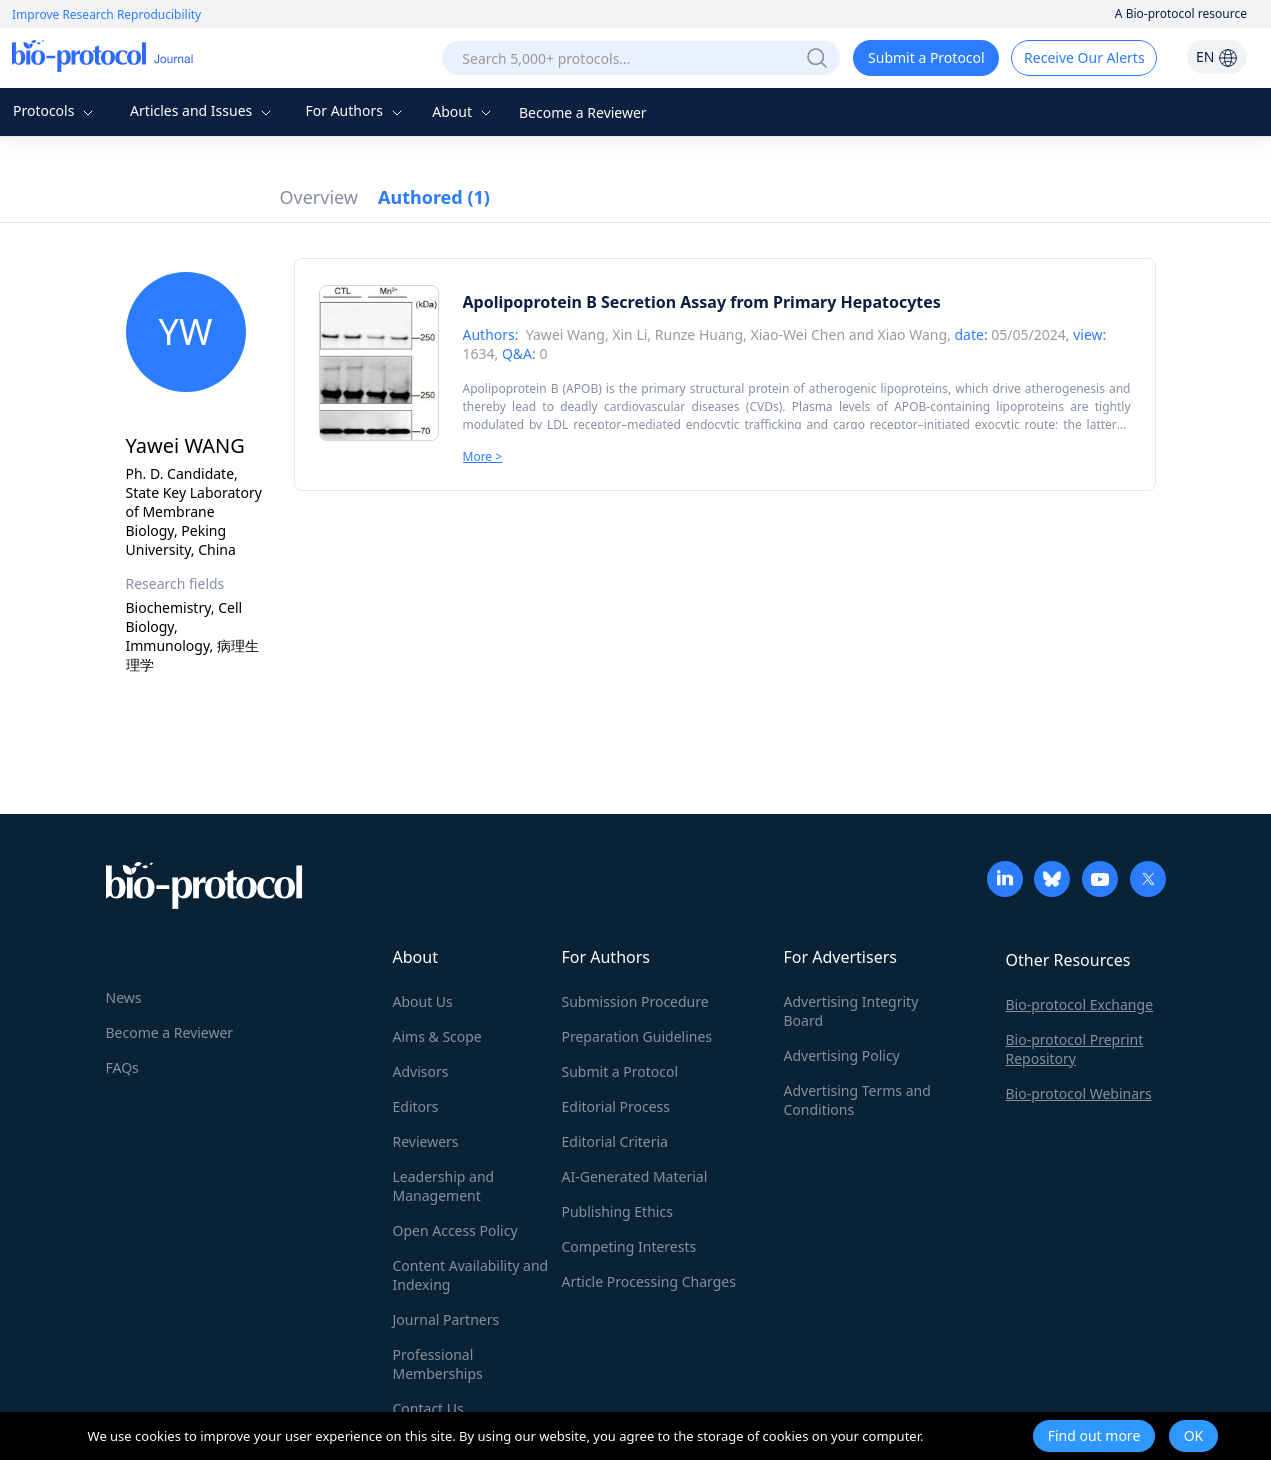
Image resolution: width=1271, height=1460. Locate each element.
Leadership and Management (444, 1186)
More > (483, 456)
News (124, 997)
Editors (416, 1106)
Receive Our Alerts (1084, 57)
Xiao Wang (912, 334)
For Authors (355, 110)
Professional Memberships (438, 1364)
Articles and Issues (203, 110)
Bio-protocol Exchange (1080, 1004)
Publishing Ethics (617, 1211)
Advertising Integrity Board (851, 1011)
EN (1217, 56)
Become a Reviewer (583, 112)
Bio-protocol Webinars (1079, 1093)
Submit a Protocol (926, 57)
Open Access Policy (455, 1230)
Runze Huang (699, 334)
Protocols (55, 110)
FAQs (122, 1067)
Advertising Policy (842, 1055)
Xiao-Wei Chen (797, 334)
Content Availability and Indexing (471, 1275)
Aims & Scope (437, 1036)
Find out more (1094, 1435)
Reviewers (426, 1141)
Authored (434, 197)
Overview (319, 197)
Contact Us (428, 1408)
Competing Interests (629, 1246)
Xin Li (629, 334)
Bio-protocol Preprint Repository (1075, 1049)
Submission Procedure (635, 1001)
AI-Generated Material (635, 1176)
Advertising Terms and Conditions (857, 1100)
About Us (423, 1001)
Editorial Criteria (615, 1141)
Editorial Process (616, 1106)
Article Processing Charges (649, 1281)
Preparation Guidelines (637, 1036)
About (463, 111)
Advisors (421, 1071)
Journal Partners (446, 1319)
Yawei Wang (565, 334)
